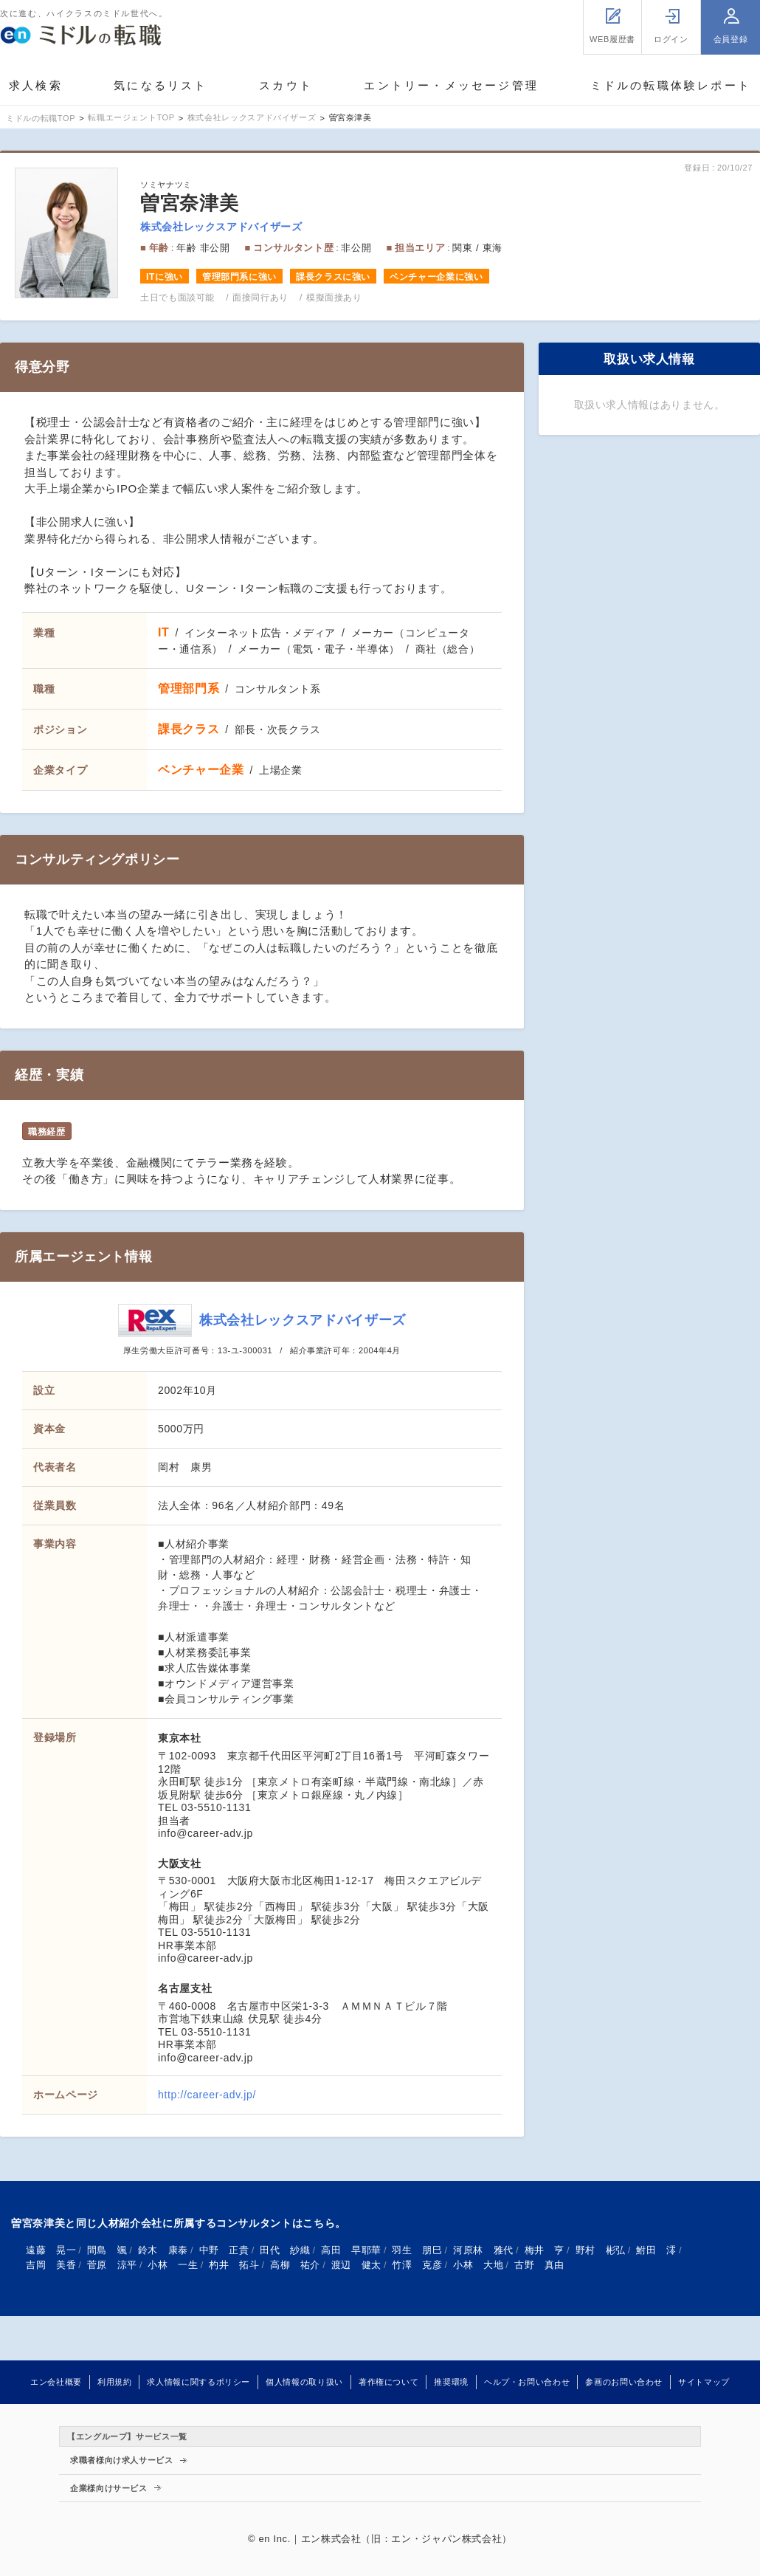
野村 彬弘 (601, 2250)
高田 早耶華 (351, 2250)
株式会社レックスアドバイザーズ (221, 227)
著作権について (388, 2381)
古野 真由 (539, 2264)
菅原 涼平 (112, 2264)
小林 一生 (173, 2264)
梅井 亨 (545, 2250)
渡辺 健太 (356, 2264)
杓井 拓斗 (234, 2264)
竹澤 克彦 (417, 2264)
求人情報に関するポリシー (198, 2381)
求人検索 (36, 85)
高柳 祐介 (295, 2264)
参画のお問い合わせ (624, 2381)
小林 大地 (478, 2264)
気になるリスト (160, 85)
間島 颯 (107, 2250)
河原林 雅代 (483, 2250)
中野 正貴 (224, 2250)
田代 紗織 (285, 2250)
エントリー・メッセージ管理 (451, 85)
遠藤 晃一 (51, 2250)
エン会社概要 (56, 2381)
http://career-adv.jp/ (207, 2095)
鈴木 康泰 (163, 2250)
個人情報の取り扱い (304, 2381)
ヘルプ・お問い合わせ (527, 2381)
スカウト (286, 85)
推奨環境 (451, 2381)
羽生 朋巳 (417, 2250)
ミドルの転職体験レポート (670, 85)
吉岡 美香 (51, 2264)
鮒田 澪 (656, 2250)
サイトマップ (704, 2381)
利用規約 (114, 2381)
